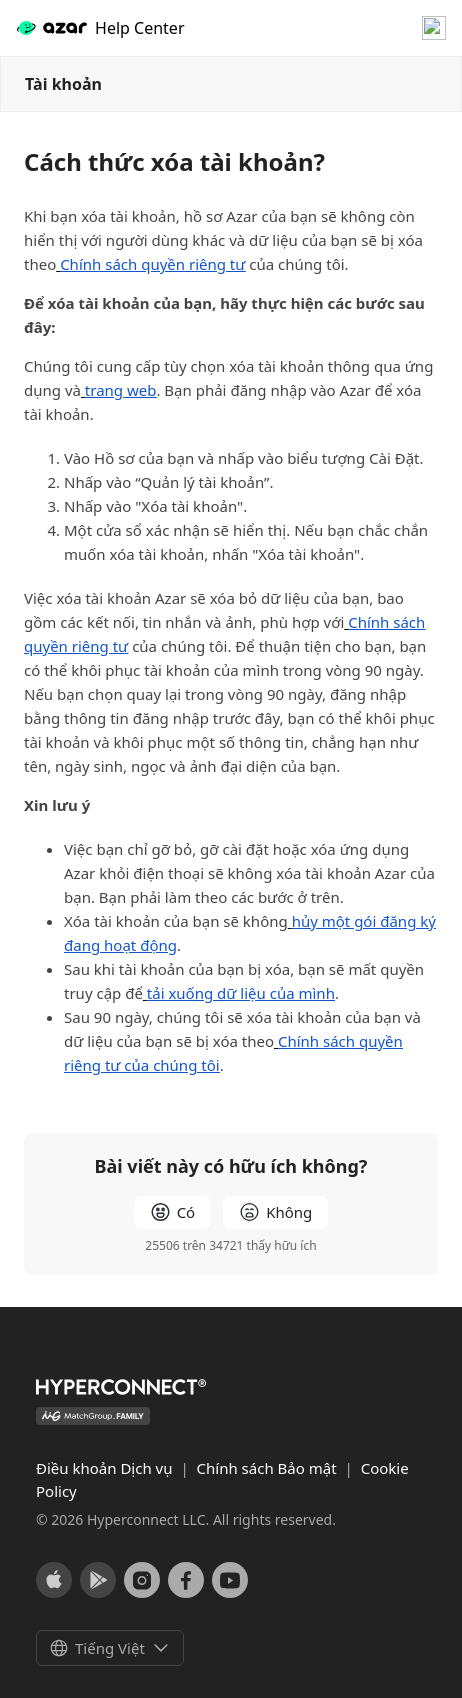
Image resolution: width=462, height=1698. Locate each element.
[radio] (173, 1212)
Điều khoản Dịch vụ (106, 1468)
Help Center (100, 28)
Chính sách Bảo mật (269, 1468)
